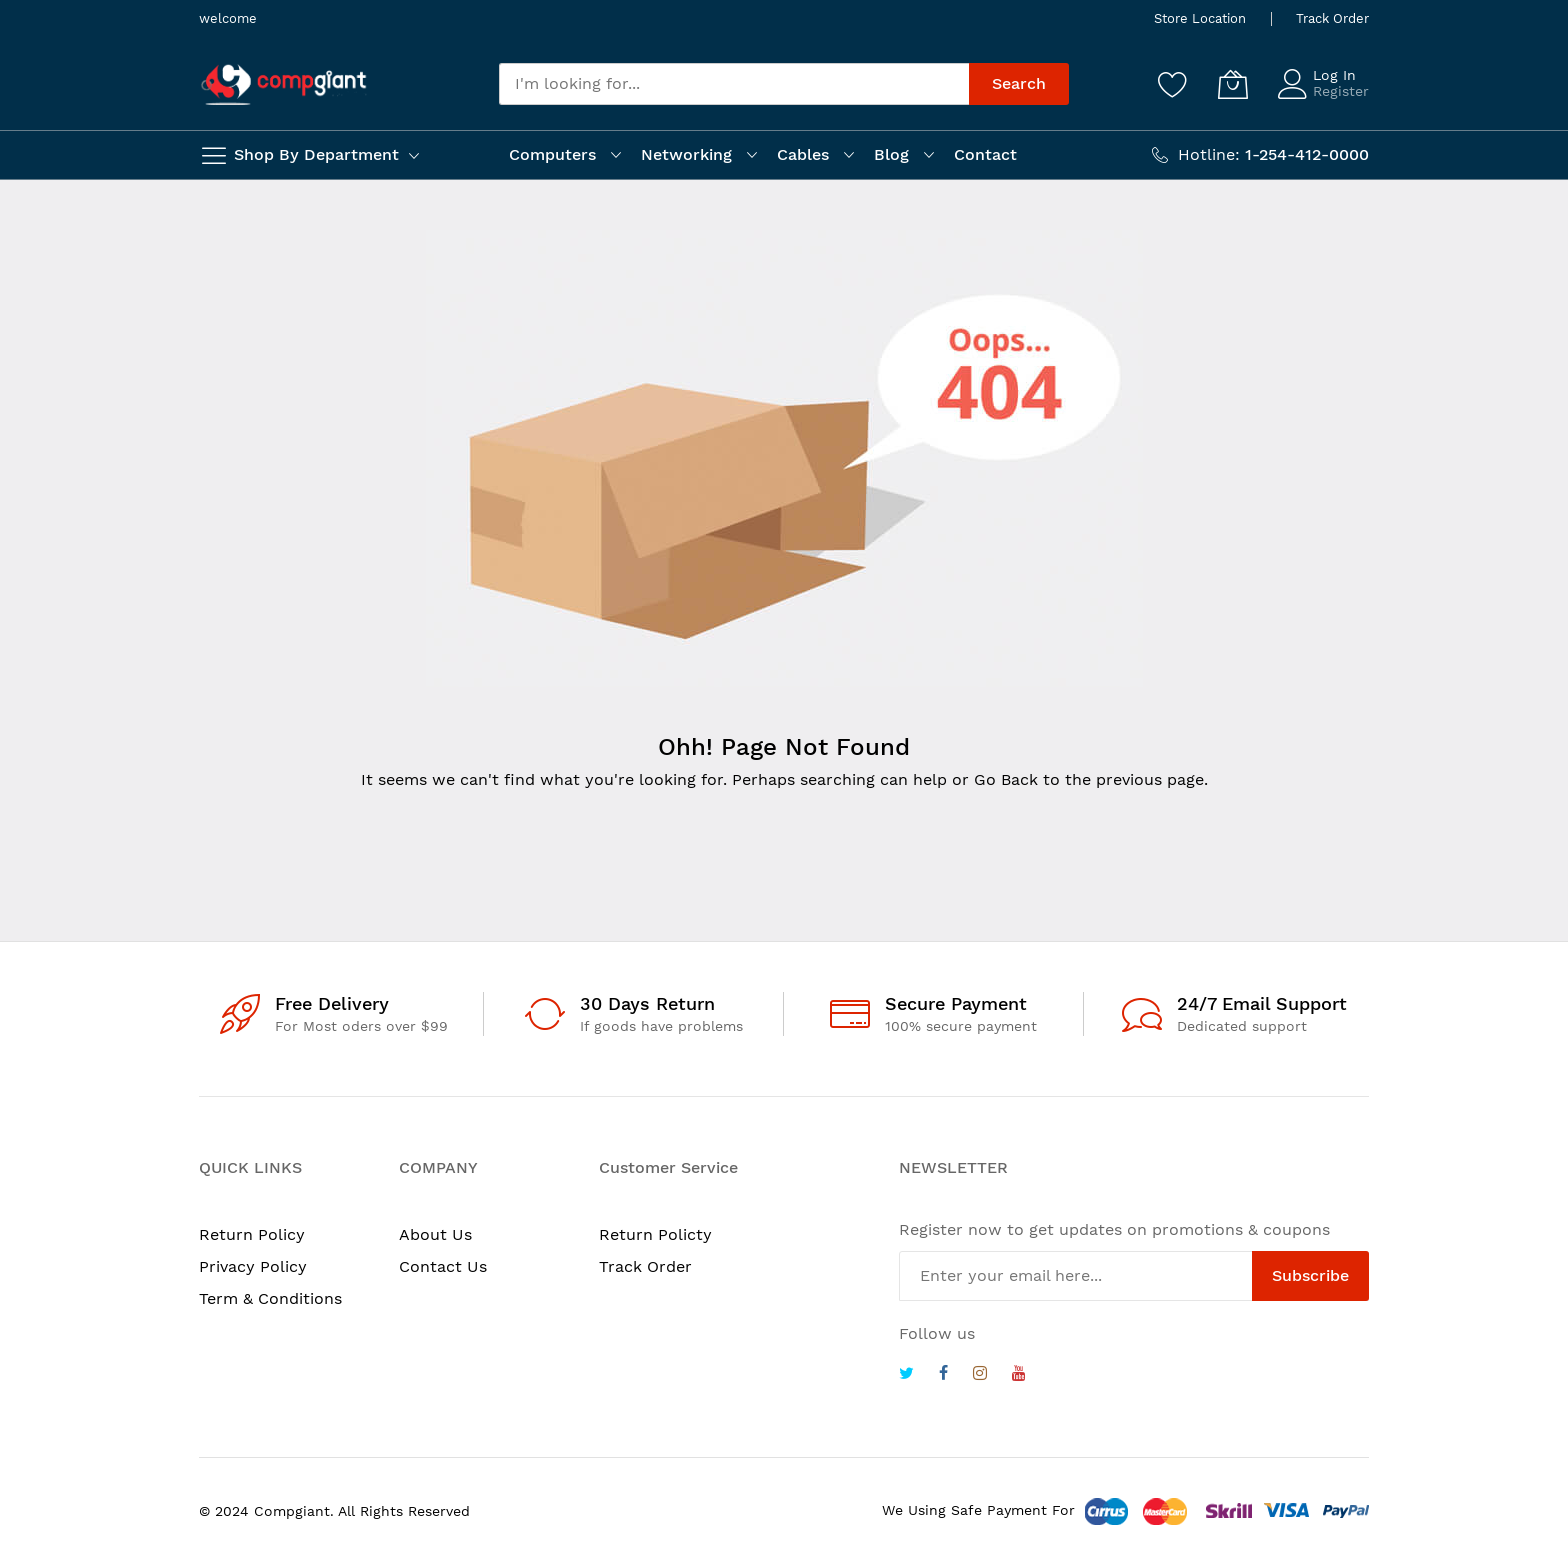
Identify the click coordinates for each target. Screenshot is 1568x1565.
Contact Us (443, 1266)
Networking (686, 154)
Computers (552, 154)
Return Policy (252, 1234)
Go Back (1006, 779)
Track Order (1332, 18)
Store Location (1200, 18)
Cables (803, 154)
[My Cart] (1233, 84)
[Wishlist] (1173, 84)
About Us (435, 1234)
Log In (1334, 75)
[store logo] (284, 84)
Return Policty (655, 1234)
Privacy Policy (253, 1266)
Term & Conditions (270, 1298)
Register (1341, 91)
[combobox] (734, 84)
